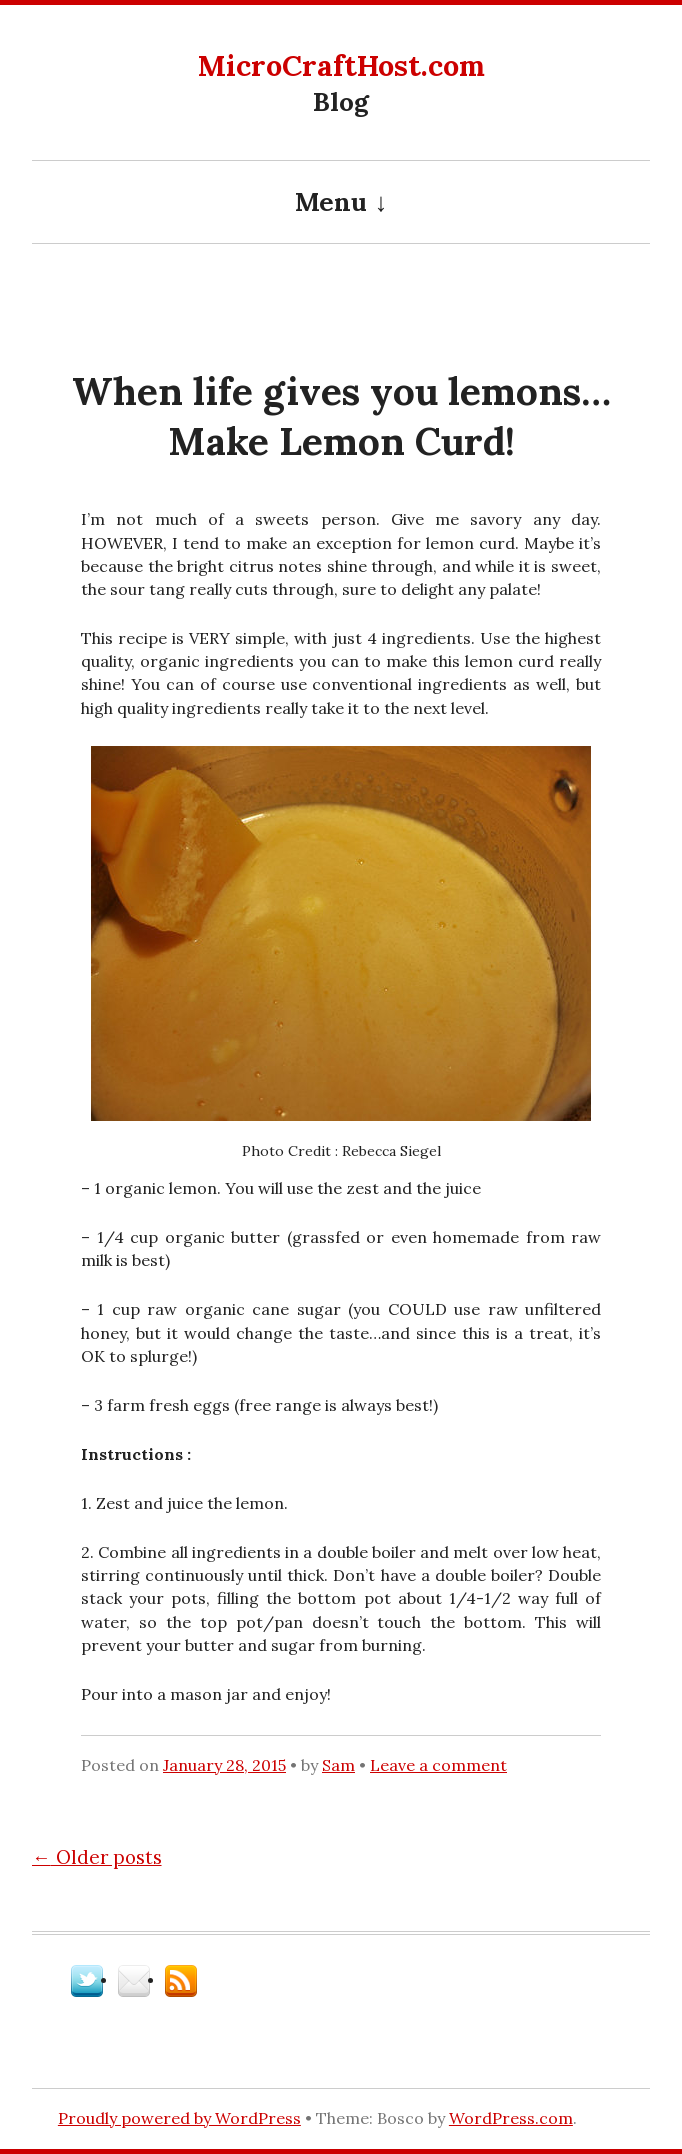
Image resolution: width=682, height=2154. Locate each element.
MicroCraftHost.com (341, 65)
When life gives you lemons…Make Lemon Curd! (341, 416)
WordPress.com (511, 2118)
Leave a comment (438, 1765)
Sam (338, 1765)
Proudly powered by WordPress (179, 2118)
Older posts (97, 1857)
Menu (331, 201)
